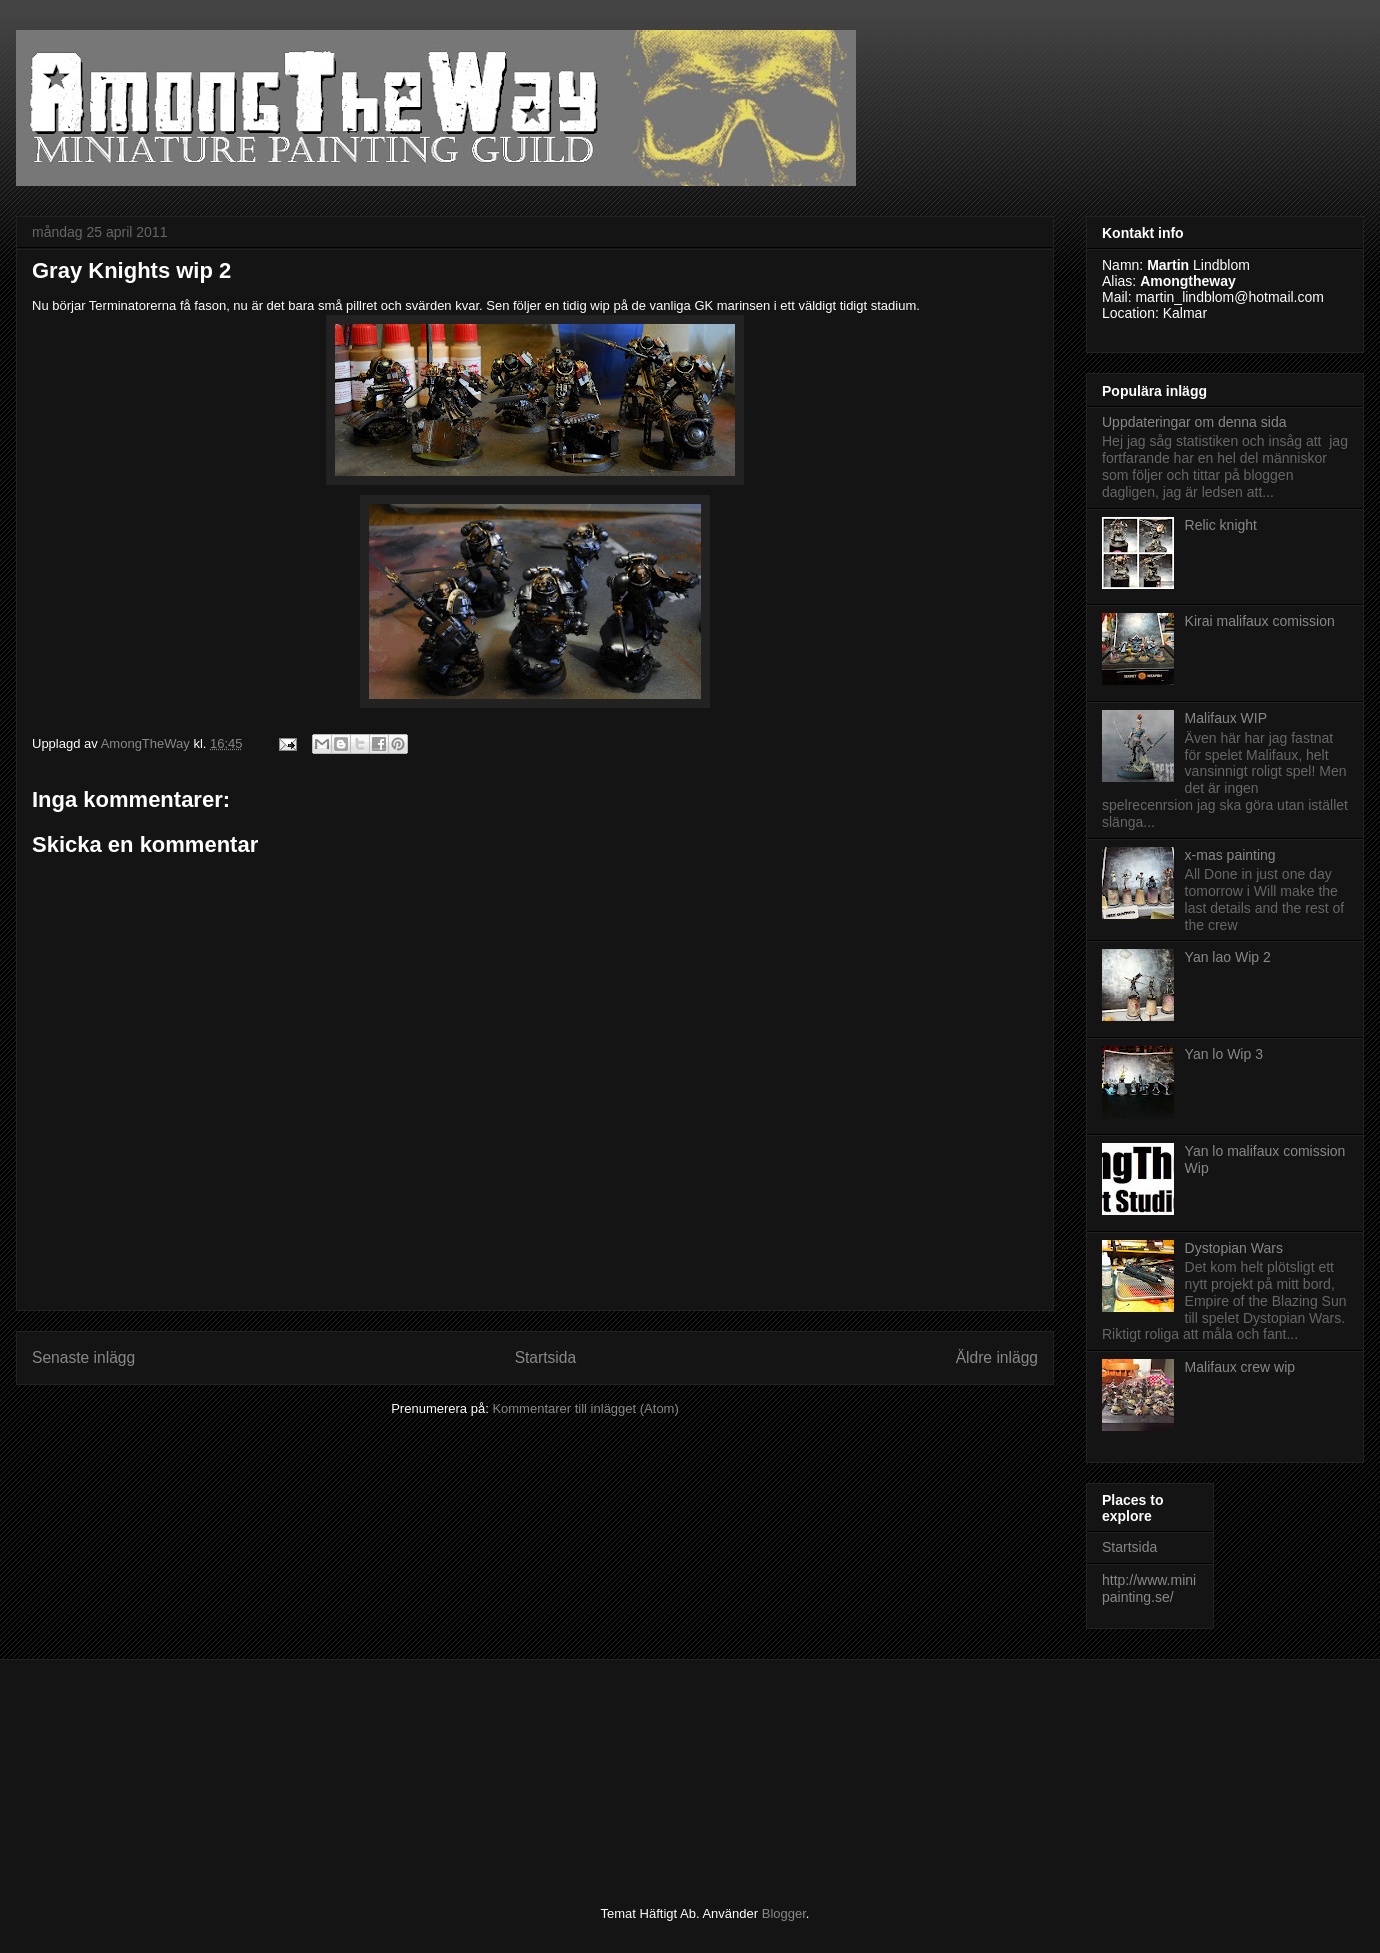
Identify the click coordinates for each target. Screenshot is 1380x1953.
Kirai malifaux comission (1260, 621)
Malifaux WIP (1226, 718)
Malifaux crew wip (1240, 1367)
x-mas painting (1230, 855)
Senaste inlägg (83, 1357)
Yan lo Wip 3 (1224, 1054)
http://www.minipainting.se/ (1149, 1588)
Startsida (546, 1357)
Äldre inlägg (997, 1357)
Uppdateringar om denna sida (1194, 422)
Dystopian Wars (1234, 1248)
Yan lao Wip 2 (1228, 957)
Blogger (784, 1913)
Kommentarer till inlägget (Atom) (585, 1408)
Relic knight (1221, 525)
